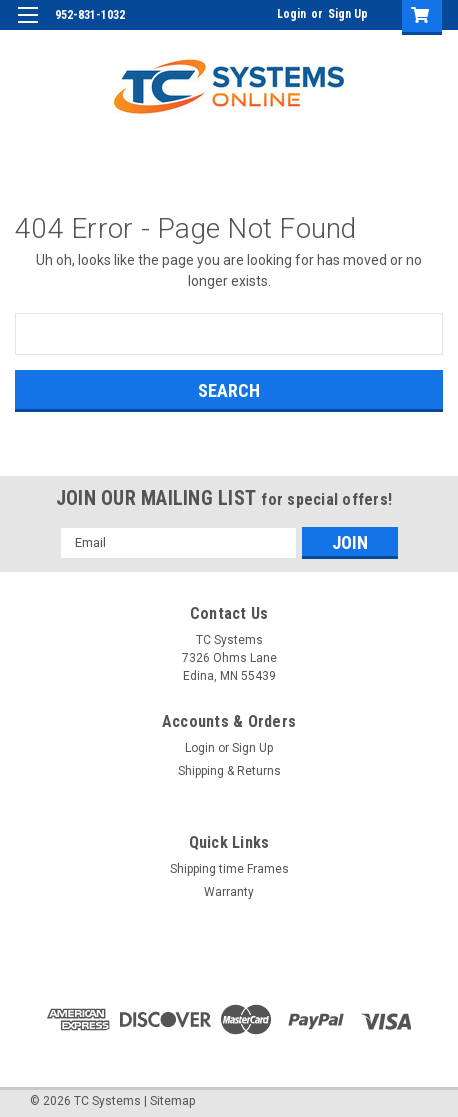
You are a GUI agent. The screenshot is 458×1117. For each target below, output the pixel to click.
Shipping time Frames (229, 869)
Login (291, 14)
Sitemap (172, 1101)
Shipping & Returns (229, 771)
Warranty (229, 892)
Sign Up (348, 14)
